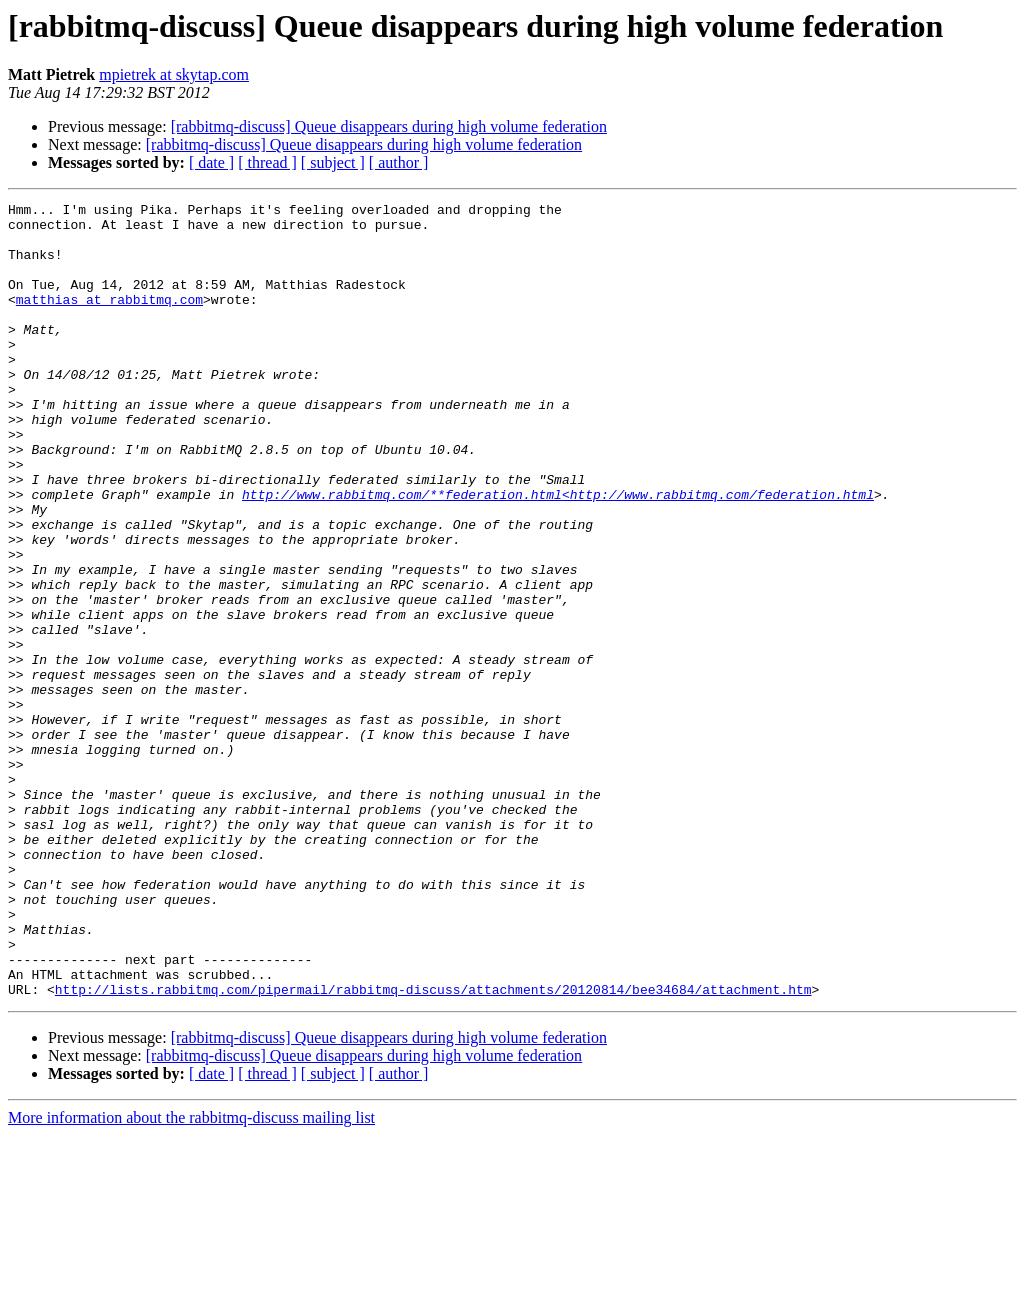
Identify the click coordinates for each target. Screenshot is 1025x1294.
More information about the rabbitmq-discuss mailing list (191, 1276)
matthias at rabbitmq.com (109, 320)
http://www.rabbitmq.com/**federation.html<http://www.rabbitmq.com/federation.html (558, 554)
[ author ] (399, 162)
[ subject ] (333, 162)
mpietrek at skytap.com (174, 74)
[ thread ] (267, 162)
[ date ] (211, 162)
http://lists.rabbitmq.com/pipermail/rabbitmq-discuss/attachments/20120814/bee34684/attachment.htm (433, 1148)
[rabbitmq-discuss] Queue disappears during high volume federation (389, 126)
